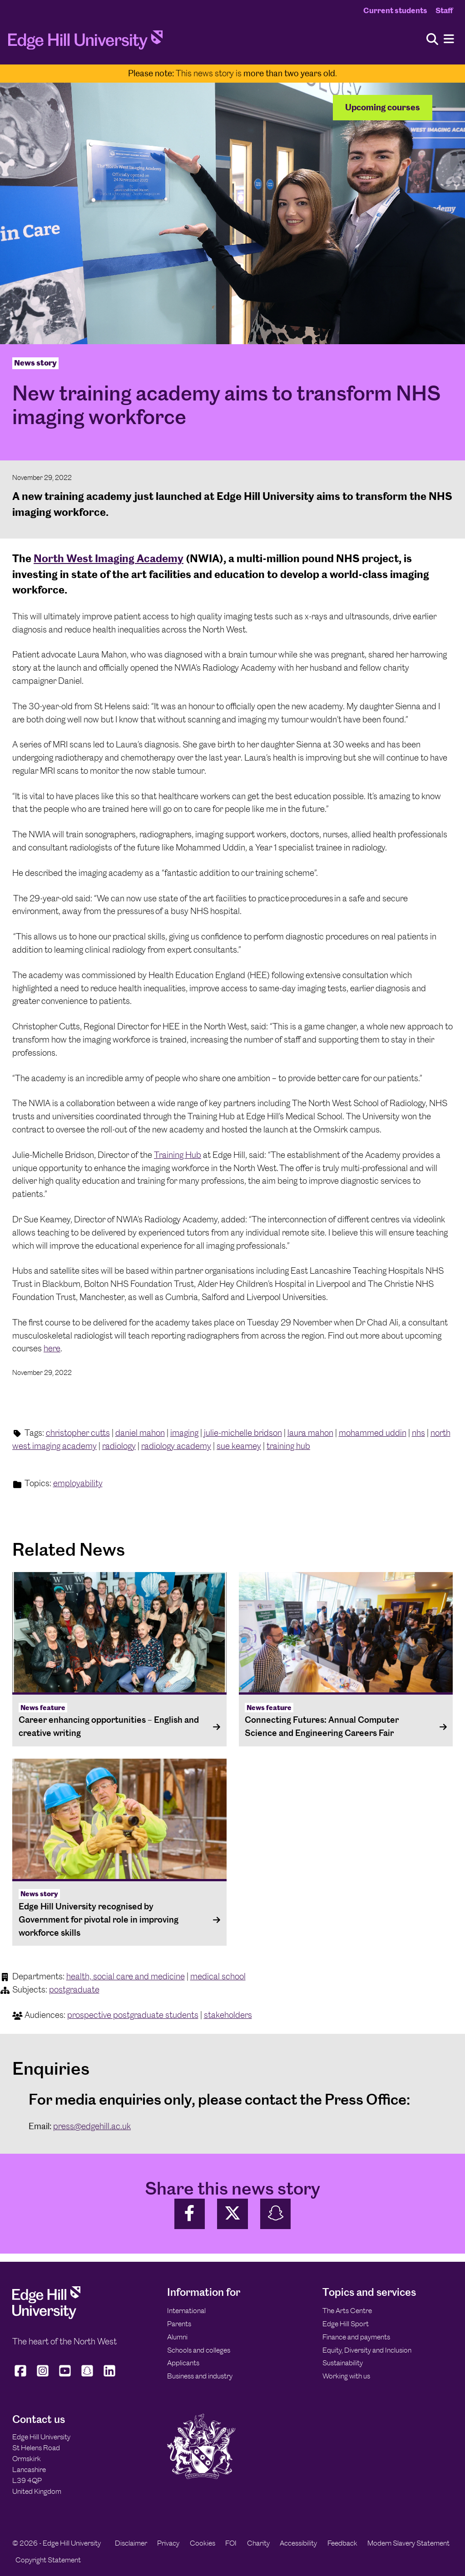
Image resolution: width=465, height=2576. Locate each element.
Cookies (202, 2543)
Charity (258, 2543)
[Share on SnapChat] (275, 2214)
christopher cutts (78, 1433)
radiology (119, 1446)
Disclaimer (131, 2543)
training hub (288, 1446)
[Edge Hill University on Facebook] (21, 2376)
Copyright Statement (48, 2560)
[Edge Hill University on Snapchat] (87, 2376)
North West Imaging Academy (108, 558)
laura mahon (310, 1433)
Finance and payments (356, 2337)
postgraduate (74, 1989)
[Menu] (449, 39)
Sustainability (342, 2362)
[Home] (85, 42)
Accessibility (298, 2543)
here (52, 1348)
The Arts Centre (347, 2310)
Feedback (342, 2543)
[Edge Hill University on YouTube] (65, 2376)
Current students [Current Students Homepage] (395, 10)
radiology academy (176, 1446)
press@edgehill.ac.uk (92, 2126)
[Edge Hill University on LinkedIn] (109, 2376)
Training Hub (177, 1155)
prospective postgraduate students (132, 2015)
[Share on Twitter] (232, 2214)
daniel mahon (140, 1433)
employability (78, 1483)
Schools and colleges (198, 2350)
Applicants (183, 2362)
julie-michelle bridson (243, 1433)
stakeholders (228, 2015)
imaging (184, 1433)
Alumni (177, 2337)
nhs (418, 1433)
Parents (179, 2323)
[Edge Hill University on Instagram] (43, 2376)
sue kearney (239, 1446)
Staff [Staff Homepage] (444, 10)
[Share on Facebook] (189, 2214)
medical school (218, 1976)
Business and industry (199, 2376)
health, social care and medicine (125, 1976)
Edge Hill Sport (345, 2323)
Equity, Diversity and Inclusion (366, 2350)
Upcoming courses (382, 107)
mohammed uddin (372, 1433)
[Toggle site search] (432, 39)
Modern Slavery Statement (408, 2543)
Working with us (346, 2376)
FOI (231, 2543)
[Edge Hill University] (46, 2316)
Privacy (168, 2543)
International (186, 2310)
